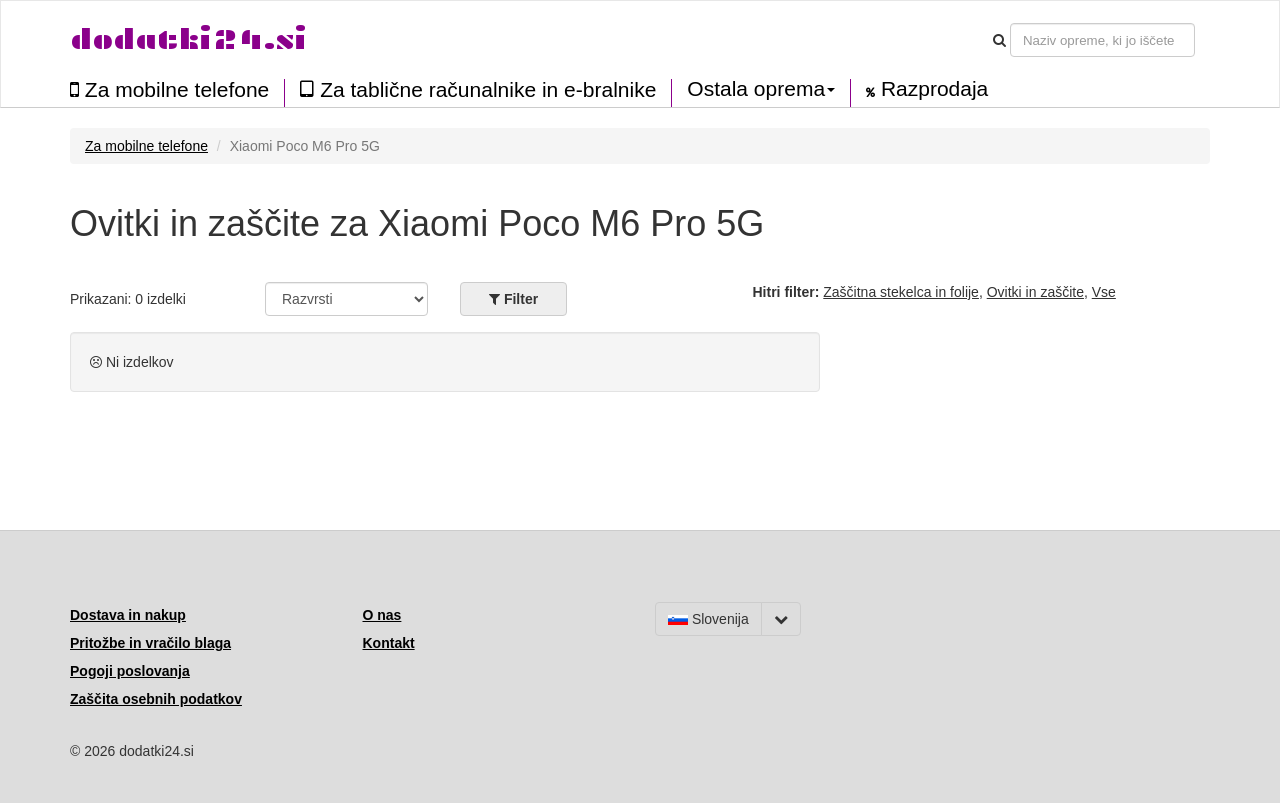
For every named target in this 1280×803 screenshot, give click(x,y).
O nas (382, 615)
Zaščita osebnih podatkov (156, 699)
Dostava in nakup (128, 615)
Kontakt (389, 643)
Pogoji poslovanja (130, 671)
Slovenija (708, 619)
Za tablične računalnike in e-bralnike (478, 89)
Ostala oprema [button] (761, 89)
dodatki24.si (188, 39)
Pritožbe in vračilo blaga (150, 643)
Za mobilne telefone (169, 89)
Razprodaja (927, 89)
